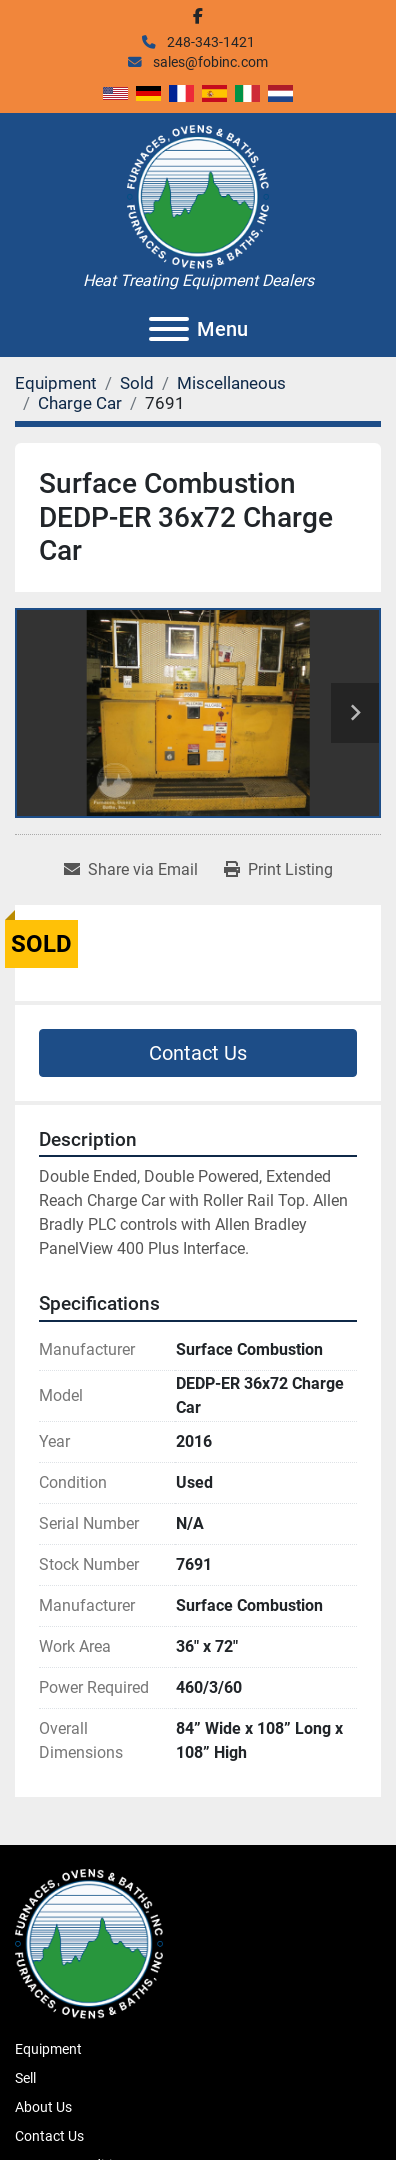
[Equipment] (56, 383)
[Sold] (137, 383)
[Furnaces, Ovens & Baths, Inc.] (89, 1942)
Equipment (48, 2049)
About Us (43, 2107)
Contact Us (198, 1053)
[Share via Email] (131, 870)
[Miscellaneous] (231, 383)
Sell (25, 2078)
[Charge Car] (80, 403)
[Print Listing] (278, 870)
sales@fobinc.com (209, 62)
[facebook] (198, 16)
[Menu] (169, 329)
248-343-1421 (209, 42)
